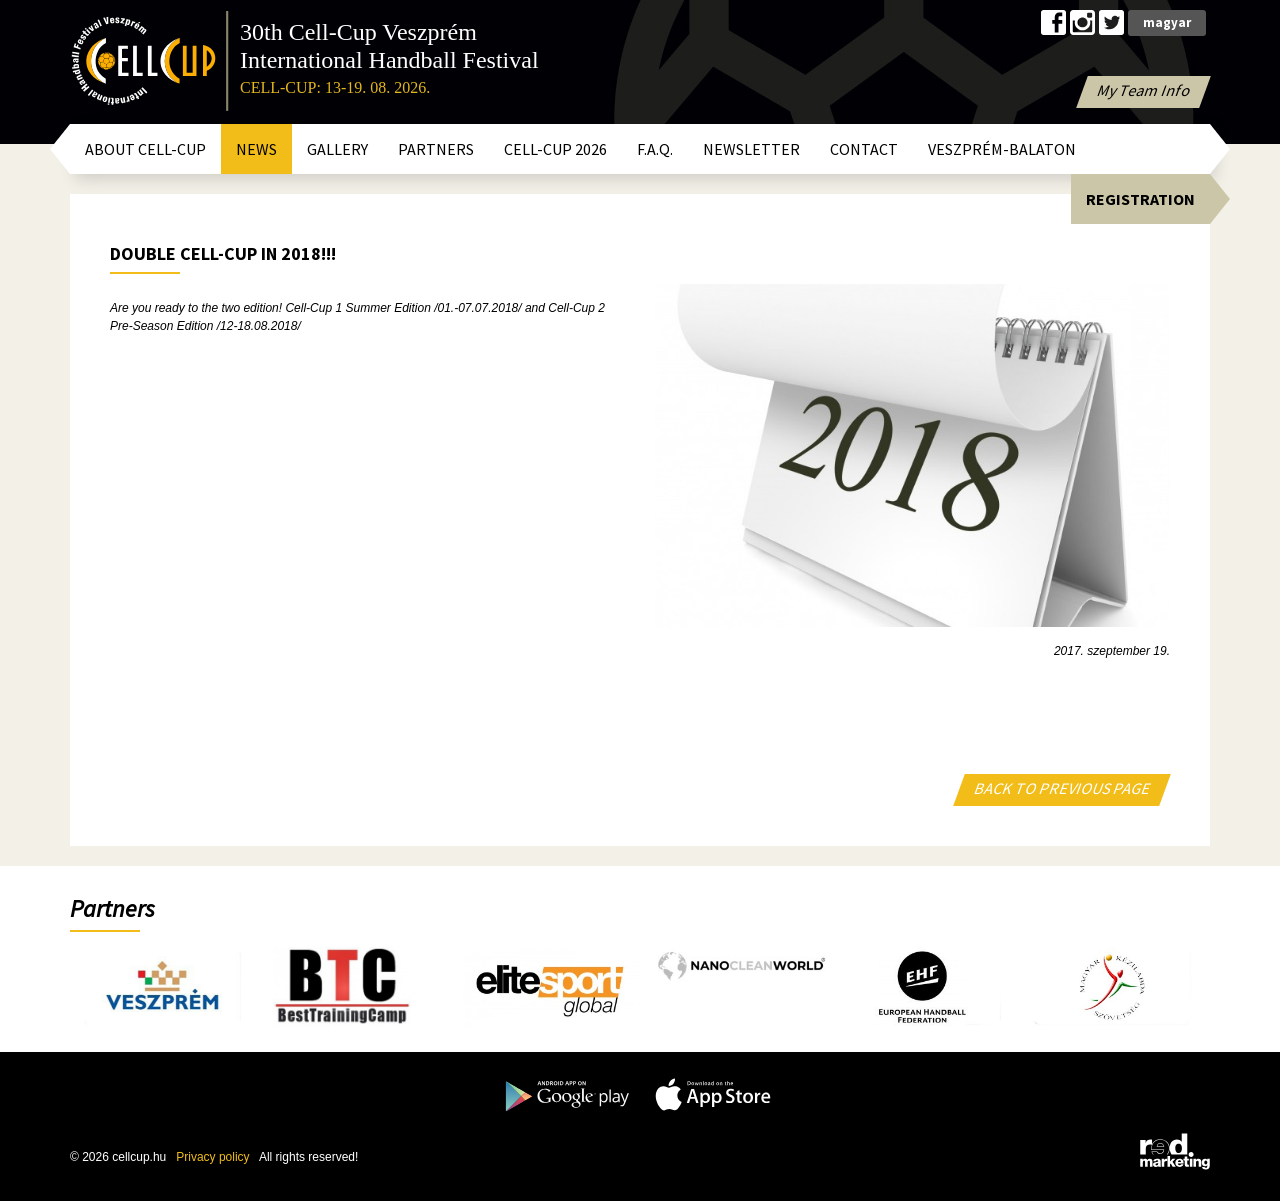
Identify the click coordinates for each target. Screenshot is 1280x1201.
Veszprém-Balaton (1002, 149)
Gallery (337, 149)
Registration (1140, 199)
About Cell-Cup (145, 149)
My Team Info (1144, 90)
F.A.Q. (655, 149)
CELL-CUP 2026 (555, 149)
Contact (864, 149)
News (256, 149)
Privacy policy (212, 1157)
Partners (436, 149)
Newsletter (751, 149)
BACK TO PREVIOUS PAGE (1062, 788)
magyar (1167, 22)
